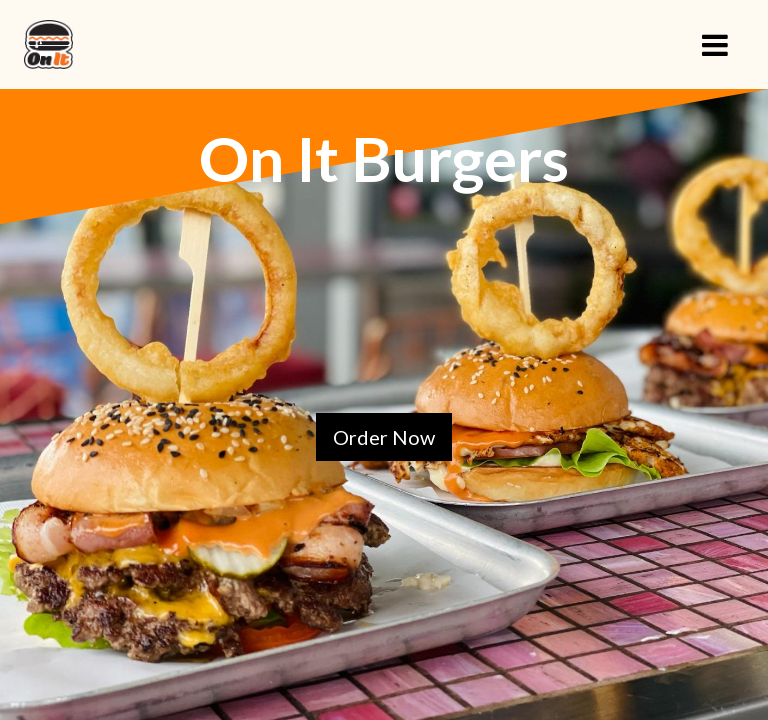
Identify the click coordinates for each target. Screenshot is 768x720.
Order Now (384, 437)
